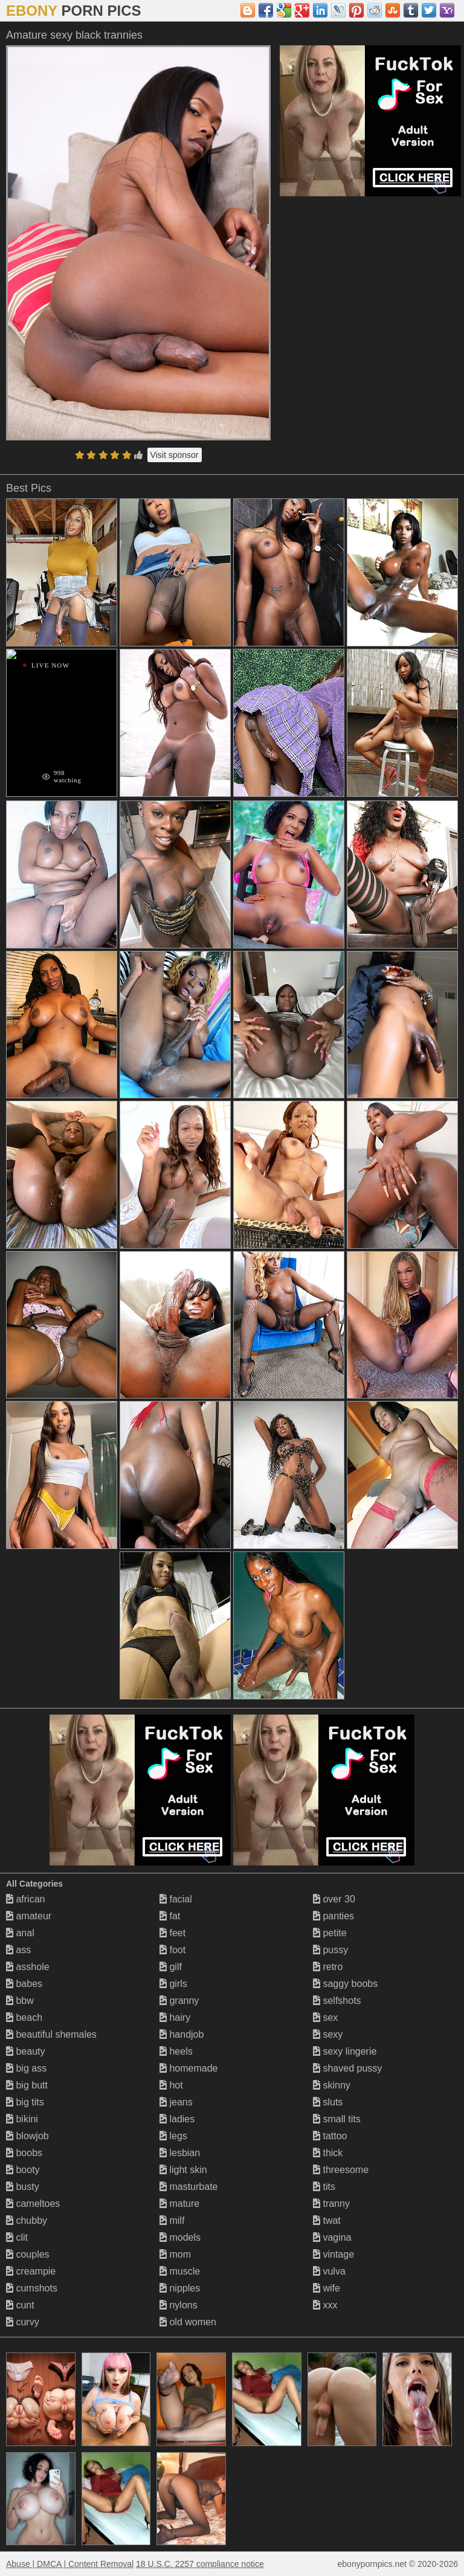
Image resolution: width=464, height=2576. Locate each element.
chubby (26, 2220)
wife (326, 2288)
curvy (22, 2322)
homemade (189, 2068)
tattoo (330, 2136)
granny (179, 2000)
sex (325, 2017)
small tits (337, 2119)
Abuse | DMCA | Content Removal (70, 2564)
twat (327, 2220)
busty (22, 2187)
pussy (330, 1950)
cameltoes (33, 2203)
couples (28, 2254)
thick (328, 2153)
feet (172, 1933)
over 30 (334, 1899)
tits (324, 2187)
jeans (176, 2102)
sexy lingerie (344, 2051)
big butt (27, 2085)
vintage (333, 2254)
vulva (329, 2271)
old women (188, 2322)
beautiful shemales (51, 2034)
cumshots (31, 2288)
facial (176, 1899)
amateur (28, 1916)
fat (170, 1916)
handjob (182, 2034)
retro (328, 1967)
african (25, 1899)
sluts (328, 2102)
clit (17, 2237)
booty (23, 2170)
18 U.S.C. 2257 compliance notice (200, 2564)
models (180, 2237)
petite (330, 1933)
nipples (180, 2288)
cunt (20, 2305)
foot (172, 1950)
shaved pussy (347, 2068)
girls (173, 1984)
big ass (26, 2068)
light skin (183, 2170)
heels (176, 2051)
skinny (331, 2085)
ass (18, 1950)
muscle (180, 2271)
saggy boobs (345, 1984)
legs (173, 2136)
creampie (31, 2271)
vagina (332, 2237)
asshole (28, 1967)
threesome (341, 2170)
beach (24, 2017)
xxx (325, 2305)
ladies (177, 2119)
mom (175, 2254)
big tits (25, 2102)
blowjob (27, 2136)
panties (333, 1916)
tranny (331, 2203)
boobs (24, 2153)
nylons (179, 2305)
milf (172, 2220)
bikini (22, 2119)
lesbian (180, 2153)
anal (20, 1933)
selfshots (337, 2000)
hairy (175, 2017)
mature (179, 2203)
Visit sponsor (174, 455)
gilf (171, 1967)
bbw (20, 2000)
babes (24, 1984)
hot (171, 2085)
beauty (25, 2051)
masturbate (189, 2187)
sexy (328, 2034)
